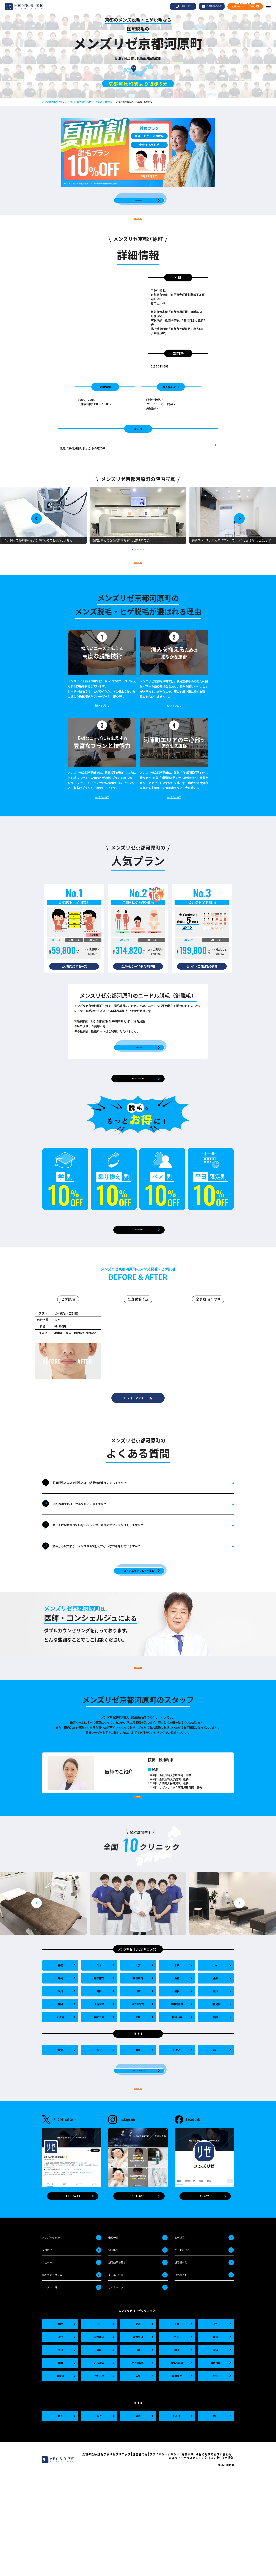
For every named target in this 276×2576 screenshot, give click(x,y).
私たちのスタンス (52, 2373)
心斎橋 (60, 2099)
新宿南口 (99, 2060)
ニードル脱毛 (182, 2348)
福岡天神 (177, 2099)
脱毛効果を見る (117, 2361)
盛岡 (138, 2131)
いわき (177, 2131)
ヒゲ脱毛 (179, 2336)
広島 (138, 2099)
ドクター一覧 (49, 2386)
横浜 (176, 2073)
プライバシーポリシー (165, 2553)
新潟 (215, 2073)
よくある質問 (115, 2373)
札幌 (60, 2047)
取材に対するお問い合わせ (214, 2553)
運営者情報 (140, 2553)
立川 (60, 2073)
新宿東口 (138, 2060)
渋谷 (176, 2060)
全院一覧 (113, 2336)
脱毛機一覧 (181, 2361)
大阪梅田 (216, 2086)
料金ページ (48, 2361)
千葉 (176, 2047)
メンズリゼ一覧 (103, 102)
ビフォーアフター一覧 (138, 1444)
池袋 (60, 2060)
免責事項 (188, 2553)
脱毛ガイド (181, 2373)
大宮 (138, 2047)
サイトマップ (115, 2386)
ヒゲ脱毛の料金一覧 (74, 1004)
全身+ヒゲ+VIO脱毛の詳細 (138, 1004)
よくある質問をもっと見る (139, 1619)
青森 (60, 2131)
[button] (132, 578)
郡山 (215, 2131)
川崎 (138, 2073)
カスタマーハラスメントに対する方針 (194, 2556)
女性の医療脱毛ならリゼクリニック (106, 2553)
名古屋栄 (99, 2086)
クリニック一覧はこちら (139, 2156)
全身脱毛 (47, 2348)
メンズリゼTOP (51, 2336)
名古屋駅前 (138, 2086)
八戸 (99, 2131)
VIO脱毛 (113, 2348)
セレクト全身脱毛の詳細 (201, 1004)
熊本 (215, 2099)
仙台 (99, 2047)
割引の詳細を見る (139, 1275)
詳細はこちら (139, 1088)
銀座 (215, 2060)
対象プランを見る (139, 203)
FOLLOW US (72, 2294)
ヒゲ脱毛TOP (84, 102)
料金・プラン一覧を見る (138, 1123)
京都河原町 (177, 2086)
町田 (99, 2073)
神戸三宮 (99, 2099)
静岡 (60, 2086)
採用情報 (228, 2556)
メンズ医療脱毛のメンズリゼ (57, 102)
